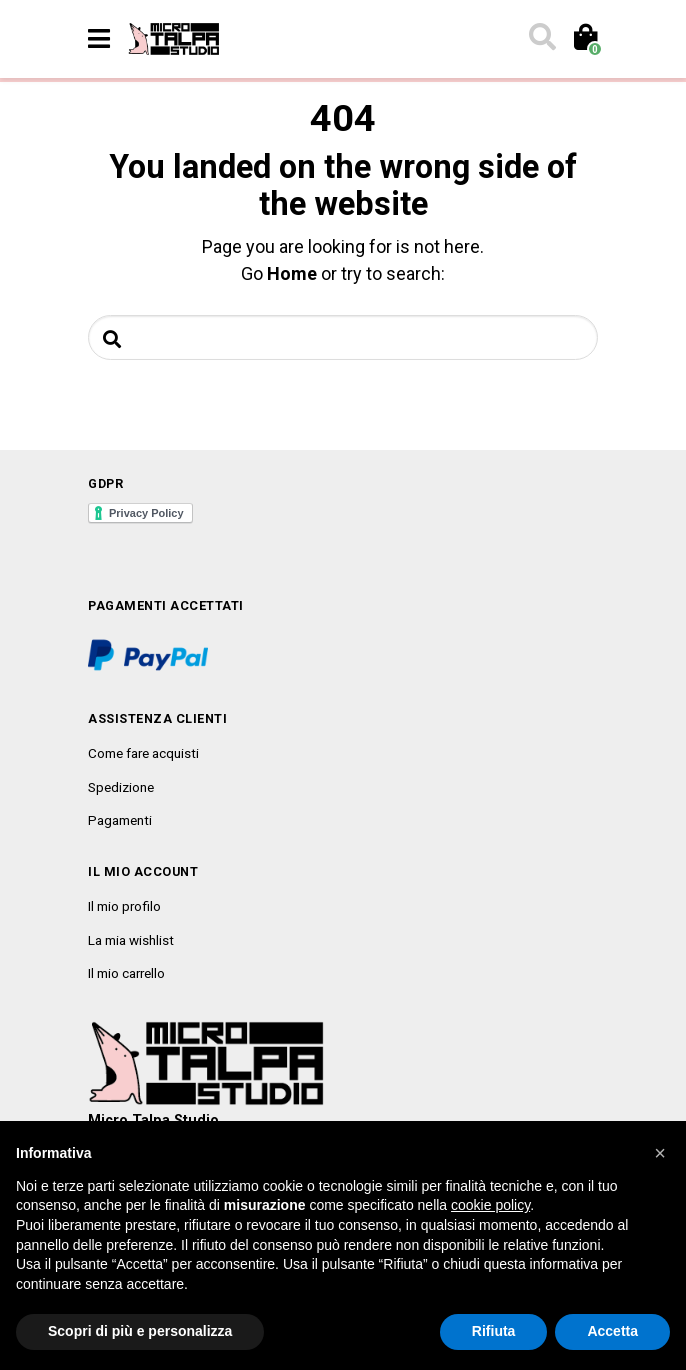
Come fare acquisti (143, 753)
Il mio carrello (126, 973)
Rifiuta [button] (494, 1331)
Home (292, 273)
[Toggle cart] (584, 39)
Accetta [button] (612, 1331)
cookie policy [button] (490, 1205)
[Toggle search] (541, 39)
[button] (660, 1153)
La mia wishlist (131, 940)
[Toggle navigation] (99, 39)
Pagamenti (120, 820)
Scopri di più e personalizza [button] (140, 1331)
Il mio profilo (124, 906)
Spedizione (121, 787)
